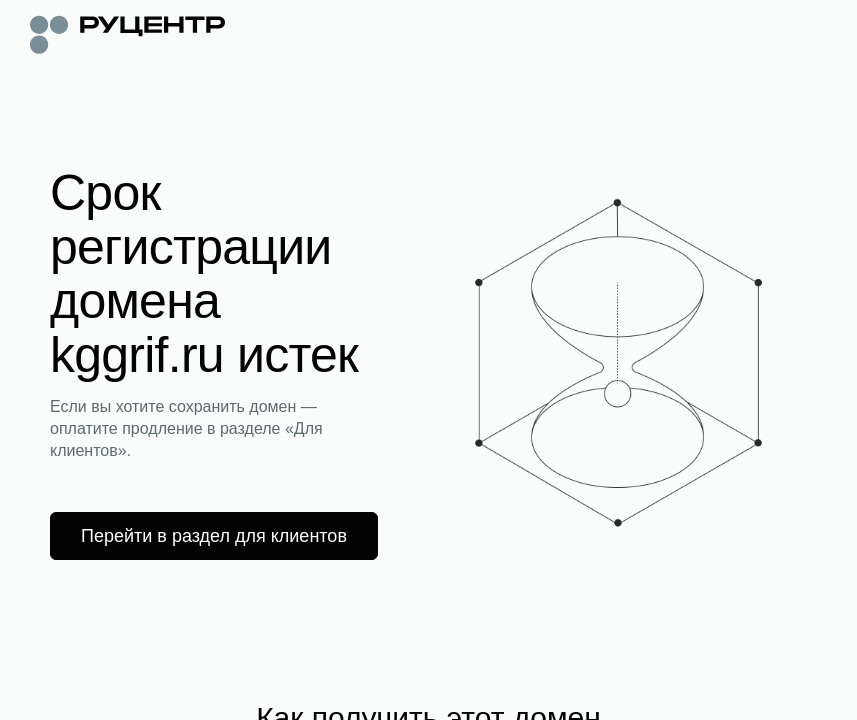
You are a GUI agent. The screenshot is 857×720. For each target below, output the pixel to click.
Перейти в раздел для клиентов (214, 536)
